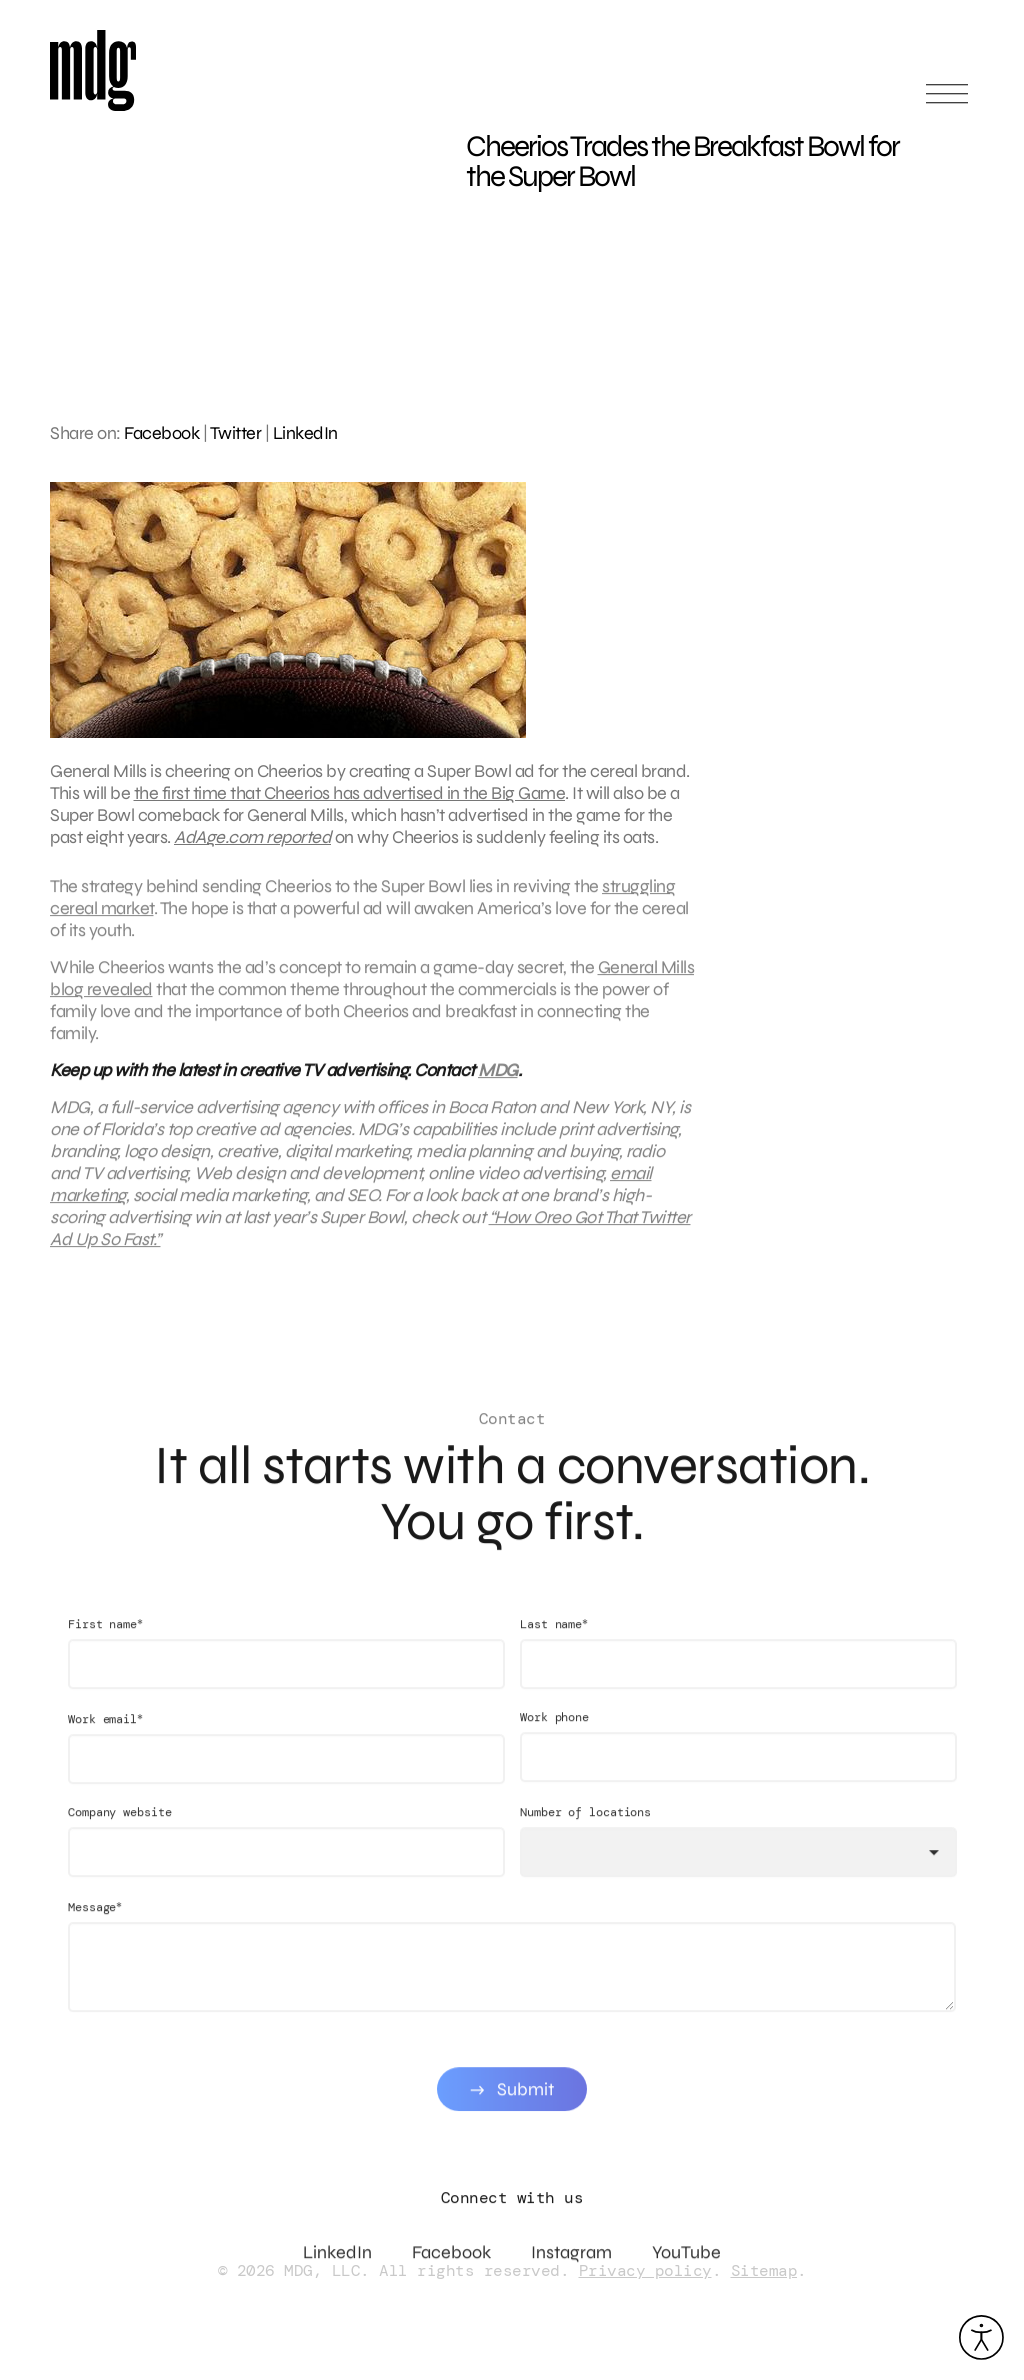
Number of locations (585, 1832)
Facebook (161, 433)
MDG (498, 1080)
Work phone (554, 1737)
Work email (105, 1738)
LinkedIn (305, 433)
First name (105, 1643)
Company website (120, 1832)
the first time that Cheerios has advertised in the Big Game (350, 793)
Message (95, 1926)
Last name (554, 1643)
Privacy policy (645, 2270)
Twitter (236, 433)
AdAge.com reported (252, 837)
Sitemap (764, 2270)
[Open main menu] (947, 102)
